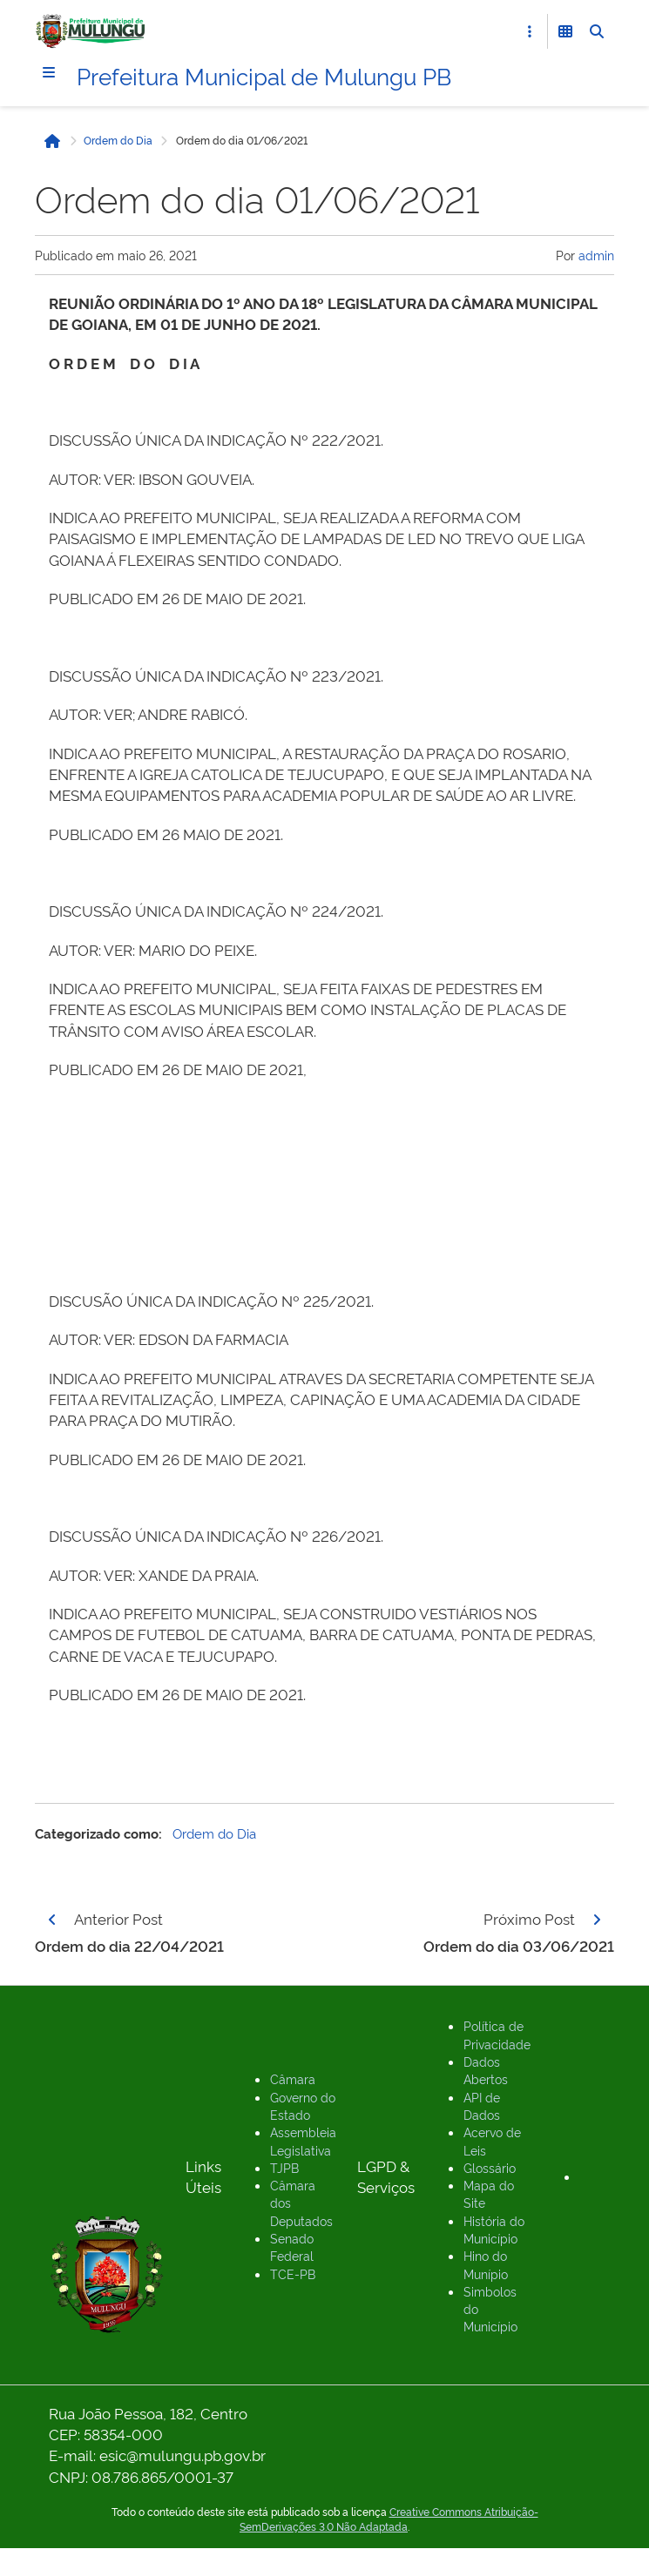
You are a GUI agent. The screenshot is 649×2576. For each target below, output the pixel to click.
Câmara (292, 2078)
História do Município (493, 2229)
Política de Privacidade (497, 2034)
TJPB (284, 2167)
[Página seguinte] (596, 1919)
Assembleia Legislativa (303, 2140)
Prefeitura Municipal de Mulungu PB (264, 75)
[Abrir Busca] (596, 31)
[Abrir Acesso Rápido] (530, 31)
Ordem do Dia (118, 140)
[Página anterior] (52, 1919)
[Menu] (49, 72)
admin (596, 254)
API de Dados (481, 2105)
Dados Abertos (485, 2070)
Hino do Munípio (485, 2264)
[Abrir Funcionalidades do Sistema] (565, 31)
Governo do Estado (302, 2105)
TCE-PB (292, 2273)
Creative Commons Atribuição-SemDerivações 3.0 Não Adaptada (389, 2519)
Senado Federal (292, 2246)
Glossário (489, 2167)
